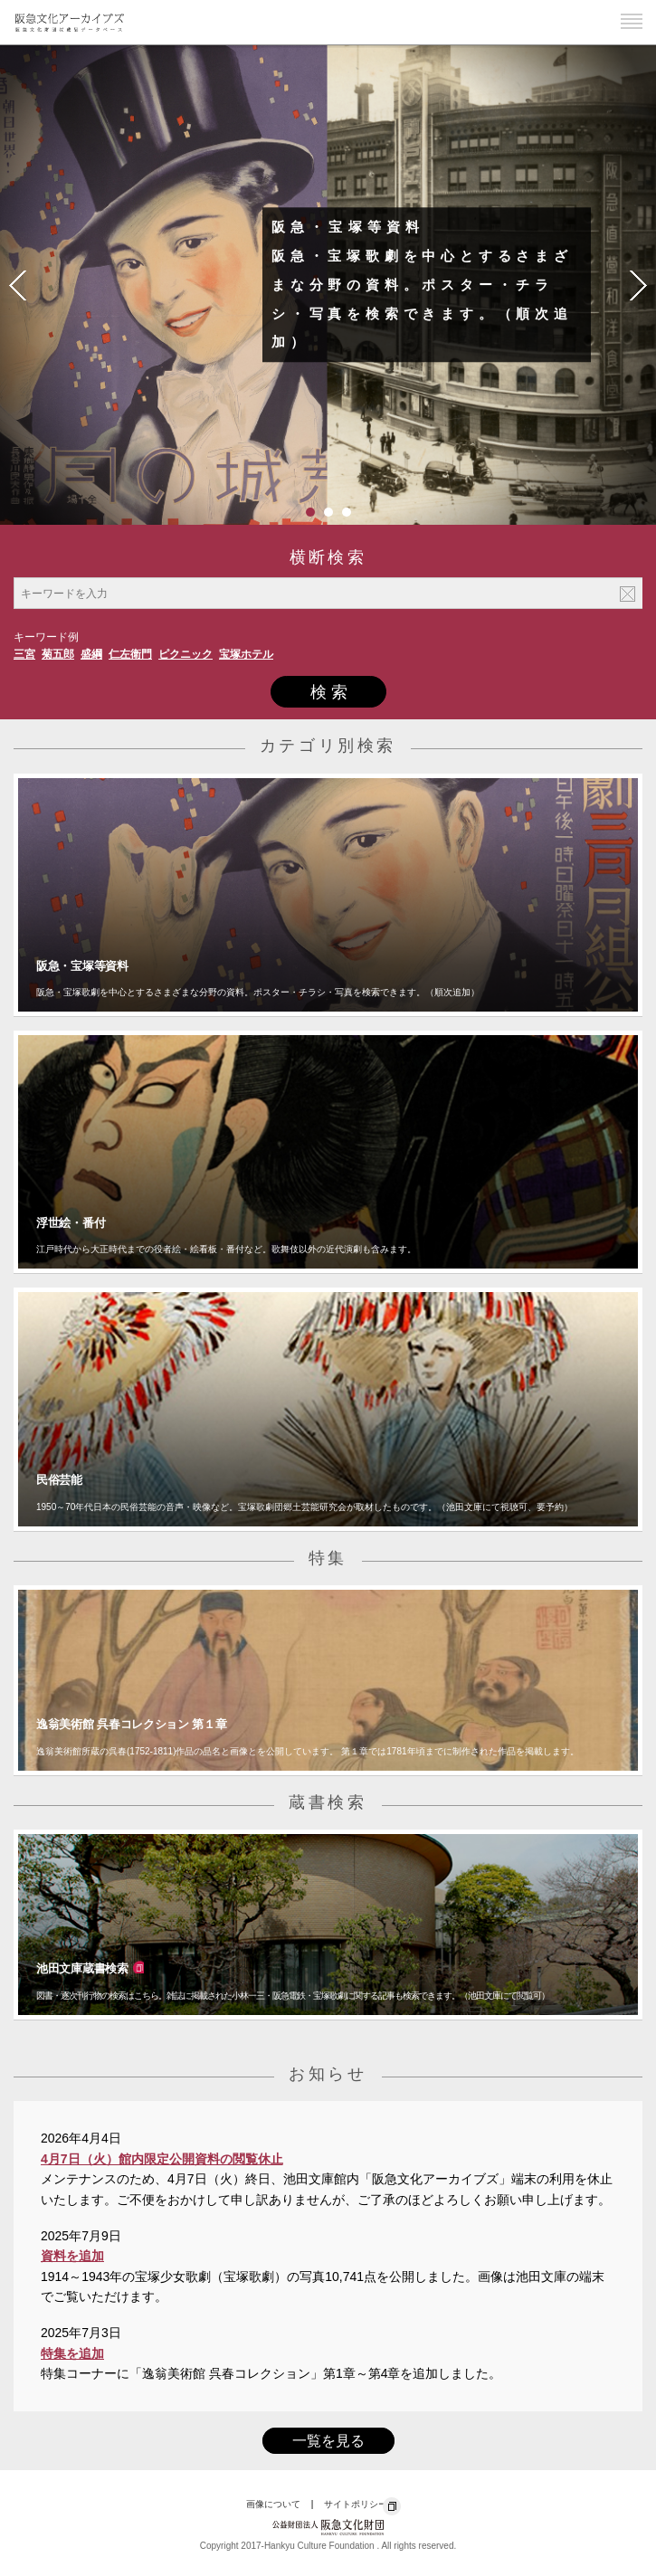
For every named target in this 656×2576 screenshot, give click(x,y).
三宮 (24, 654)
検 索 (328, 692)
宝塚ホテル (246, 654)
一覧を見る (328, 2440)
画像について (273, 2504)
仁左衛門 (130, 654)
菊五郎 (58, 654)
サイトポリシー (355, 2504)
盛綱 (91, 654)
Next (638, 285)
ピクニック (185, 654)
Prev (17, 285)
